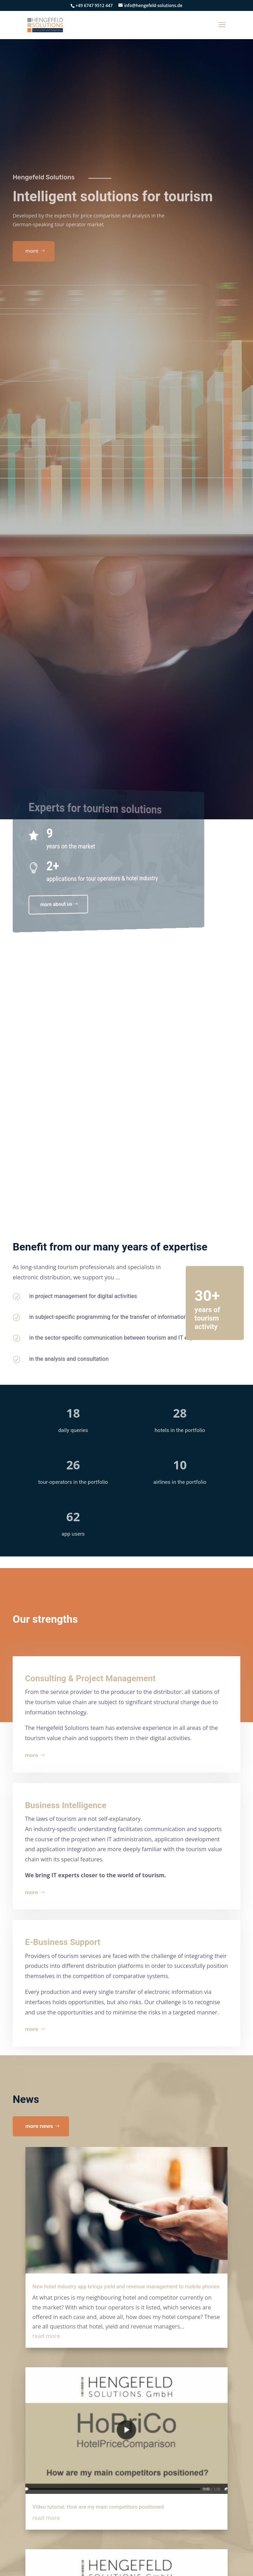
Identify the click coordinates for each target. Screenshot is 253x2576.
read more (46, 2336)
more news (39, 2126)
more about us (47, 903)
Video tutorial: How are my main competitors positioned (98, 2507)
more (31, 1755)
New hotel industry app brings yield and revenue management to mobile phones (126, 2286)
